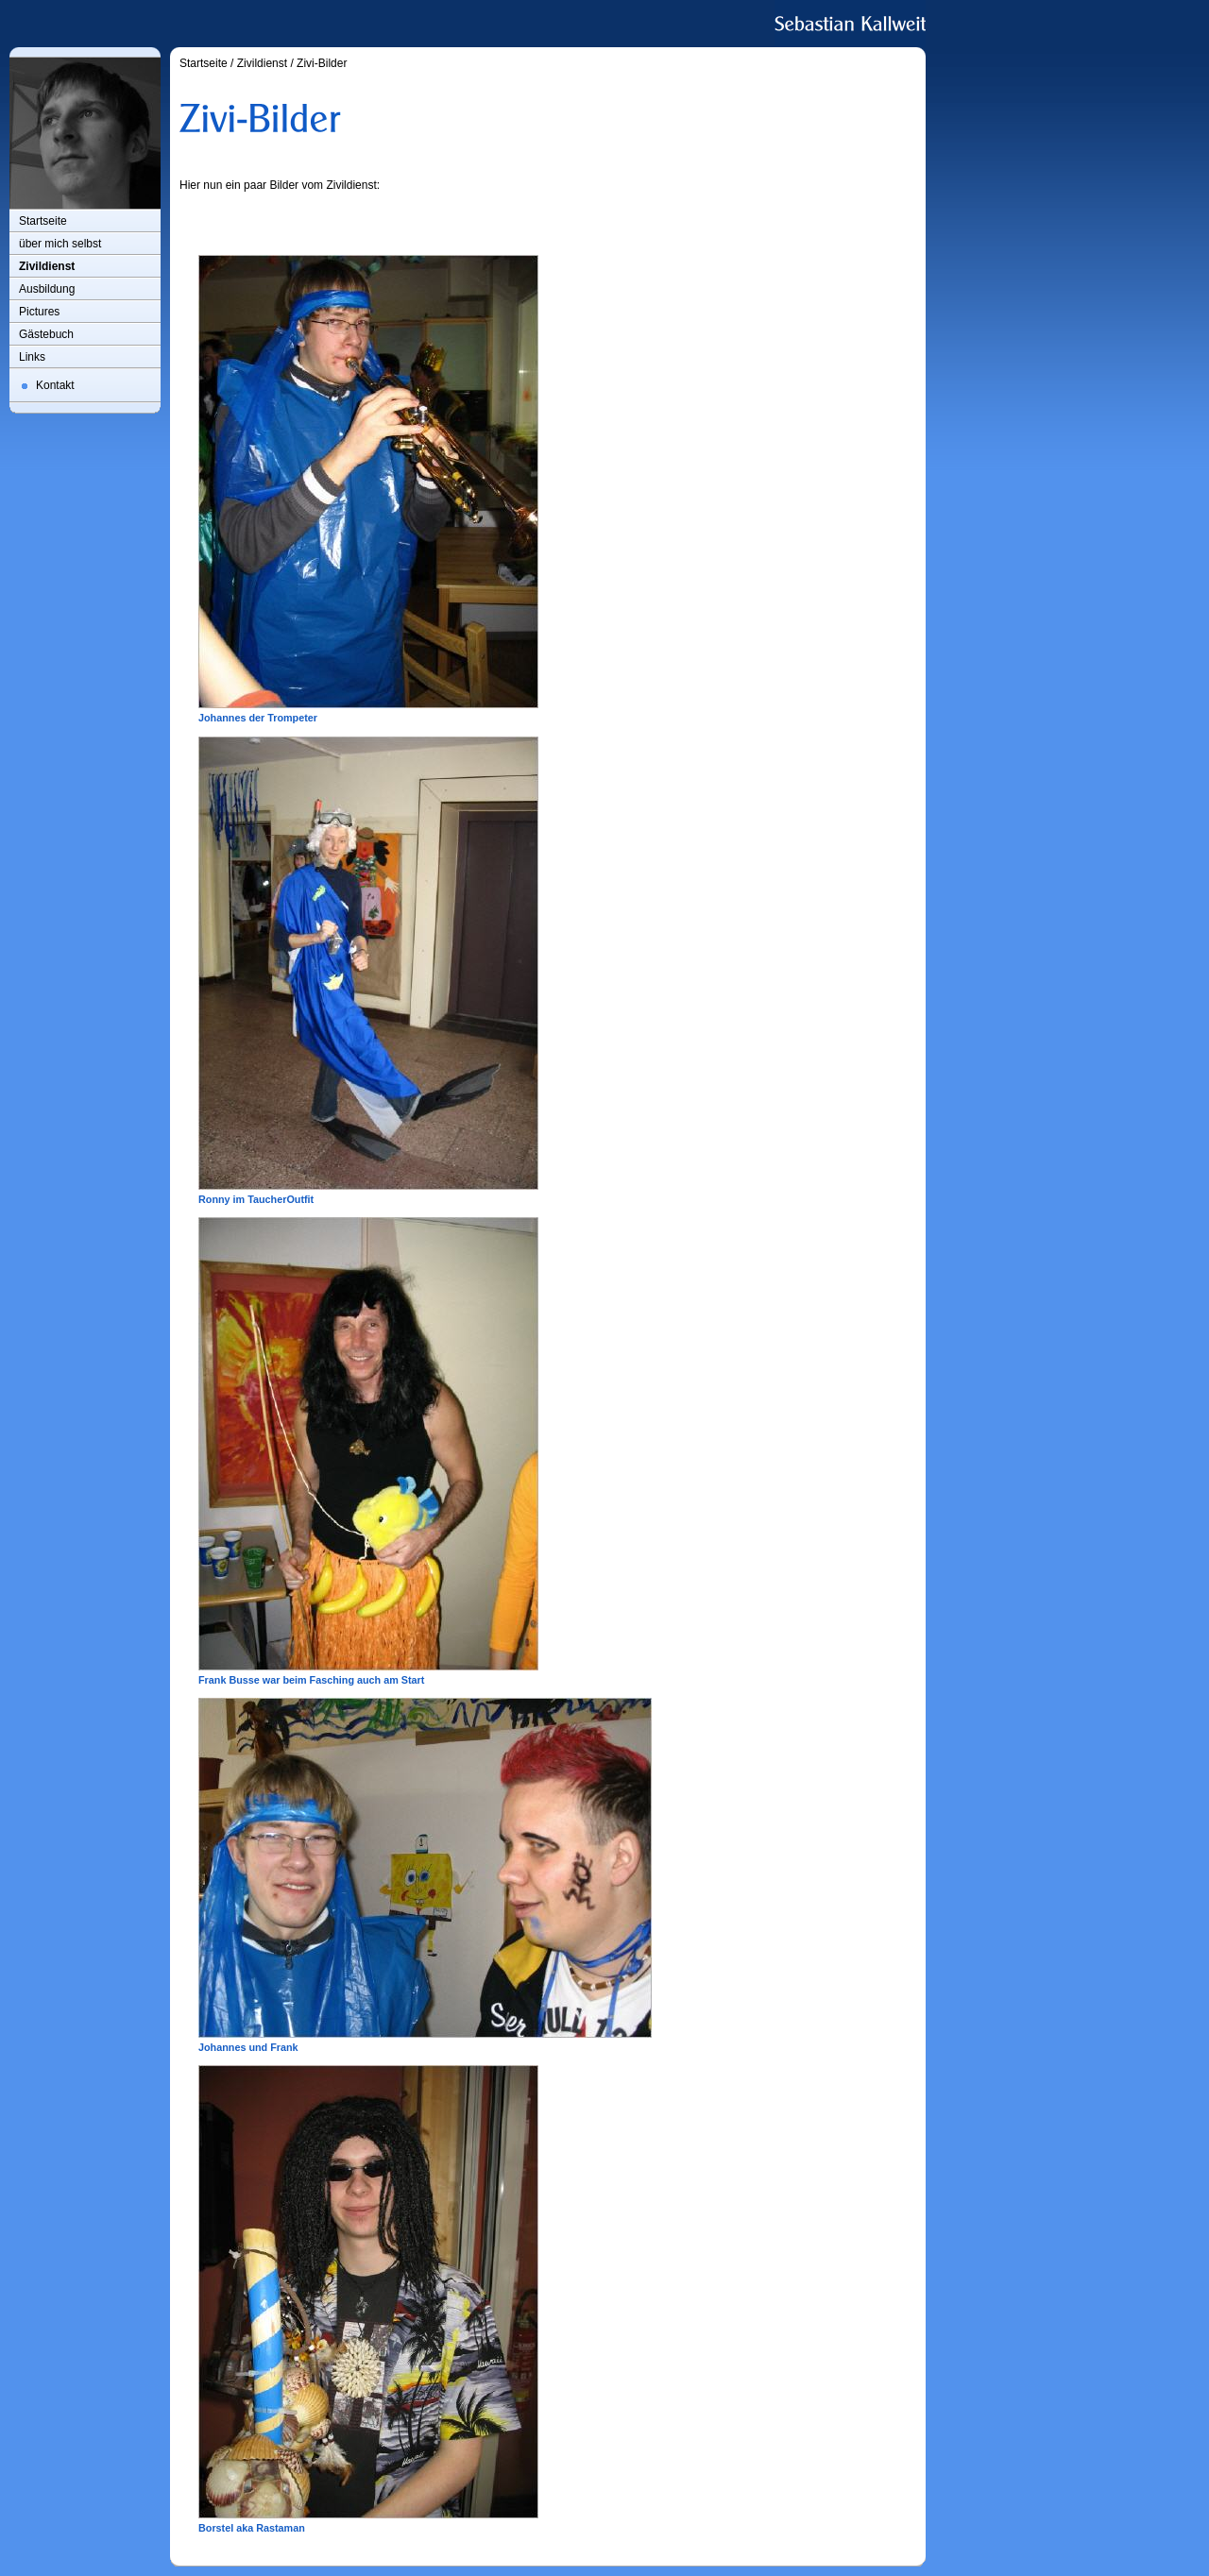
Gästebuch (46, 334)
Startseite (43, 221)
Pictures (39, 311)
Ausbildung (47, 289)
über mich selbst (60, 243)
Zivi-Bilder (322, 63)
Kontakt (55, 385)
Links (32, 357)
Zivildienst (47, 266)
